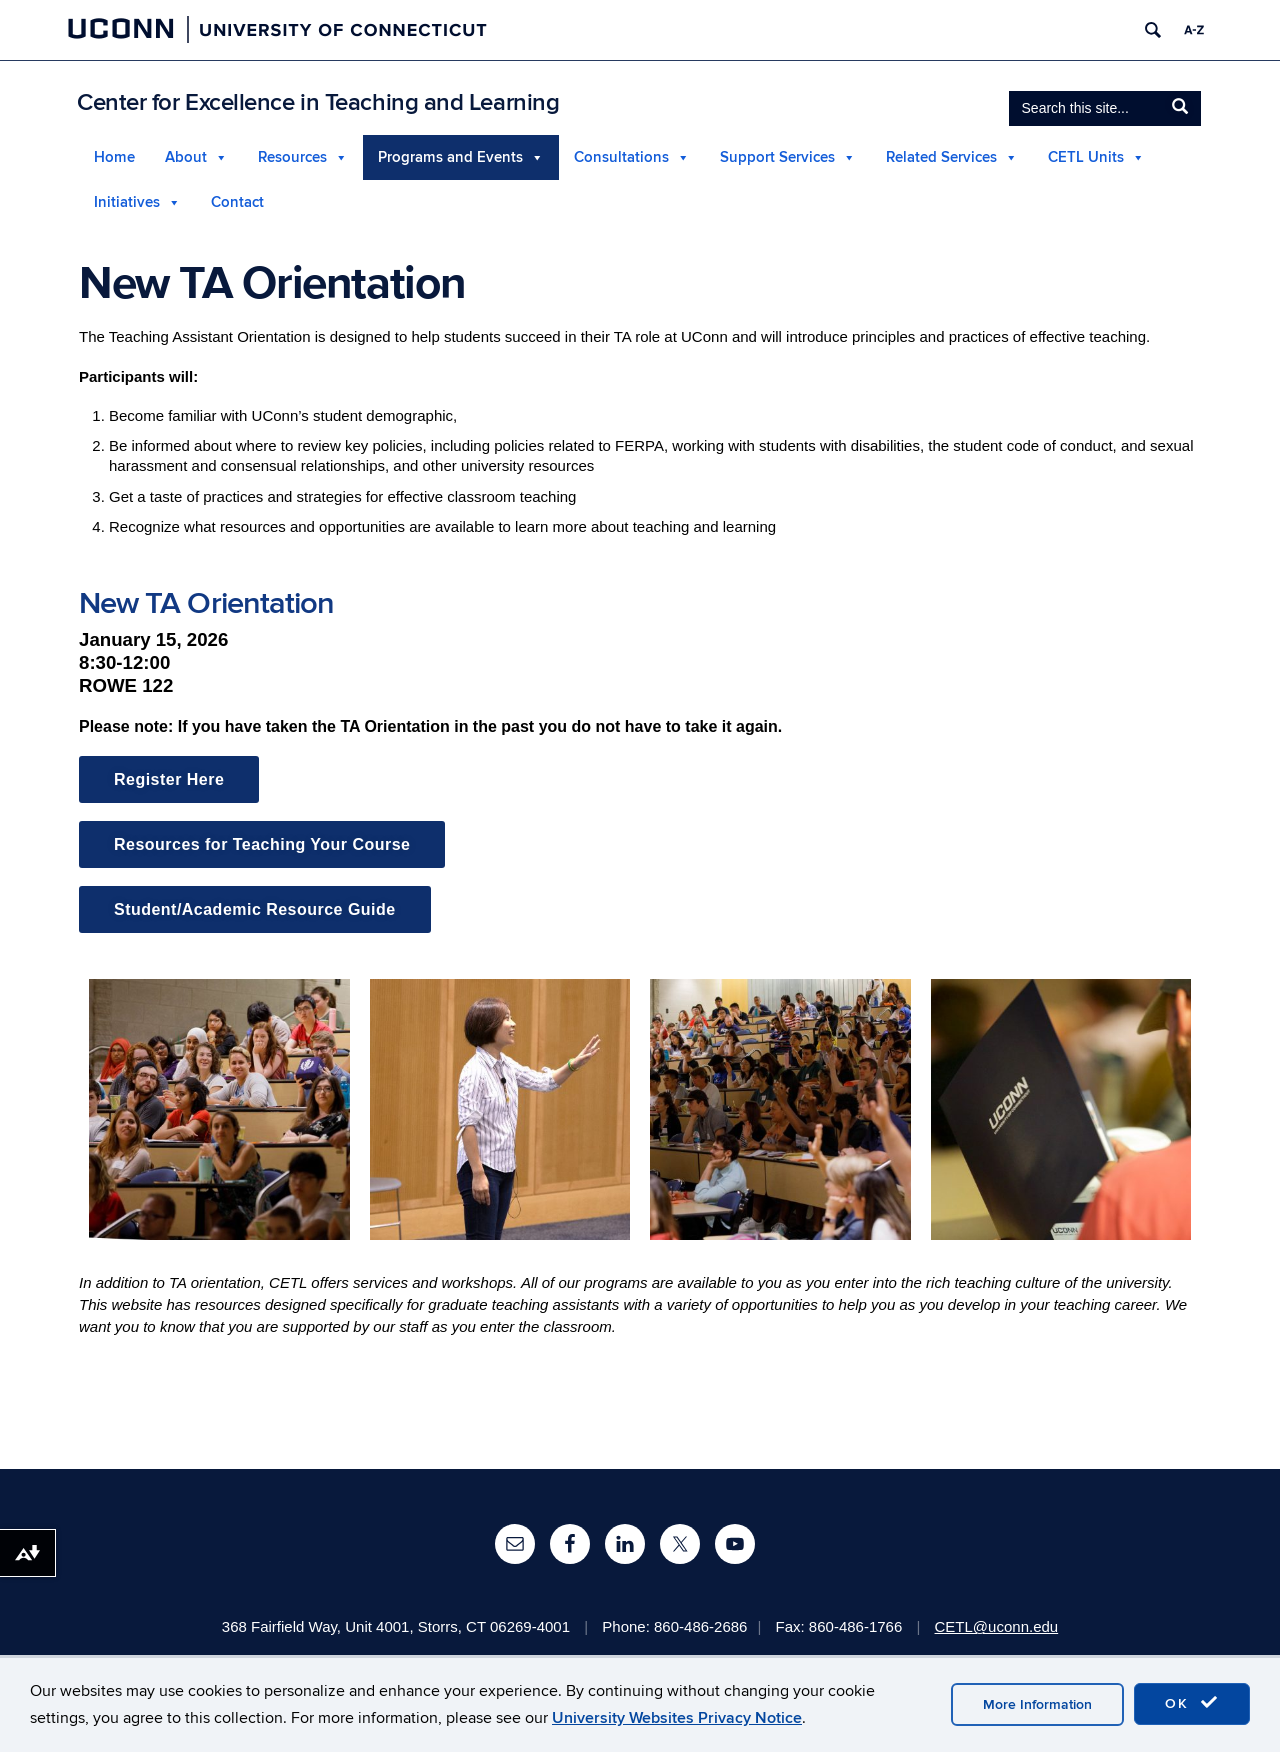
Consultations (621, 157)
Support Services (777, 157)
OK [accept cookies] (1192, 1703)
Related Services (941, 157)
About (186, 157)
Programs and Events (450, 157)
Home (114, 157)
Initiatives (127, 202)
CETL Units (1086, 157)
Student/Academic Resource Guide (255, 909)
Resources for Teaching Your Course (262, 844)
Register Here (169, 779)
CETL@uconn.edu (997, 1626)
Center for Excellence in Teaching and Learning (318, 102)
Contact (237, 202)
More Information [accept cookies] (1037, 1704)
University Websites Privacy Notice (677, 1718)
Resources (292, 157)
